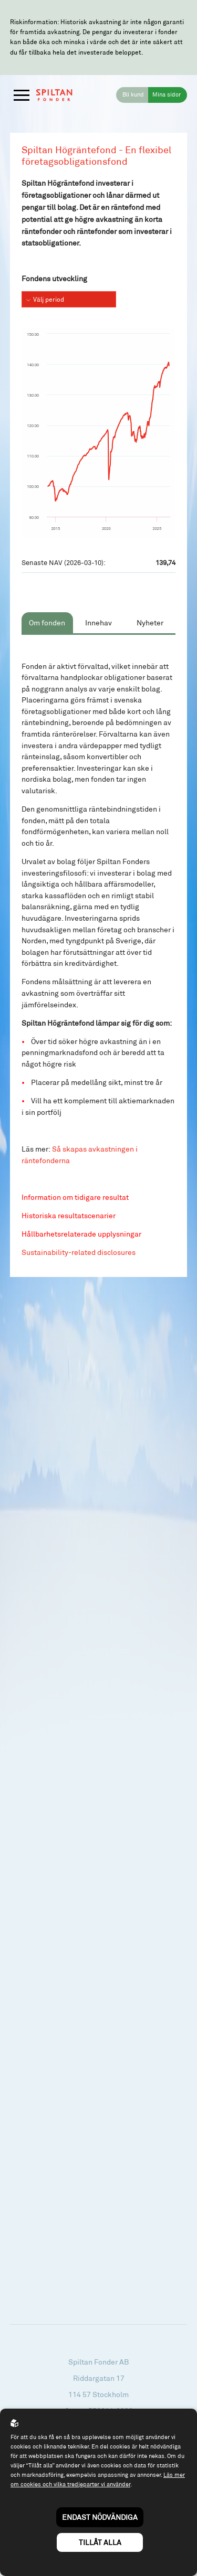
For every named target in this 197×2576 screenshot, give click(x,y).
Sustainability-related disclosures (79, 1252)
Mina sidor (166, 94)
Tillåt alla (100, 2542)
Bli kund (133, 94)
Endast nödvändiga (100, 2517)
